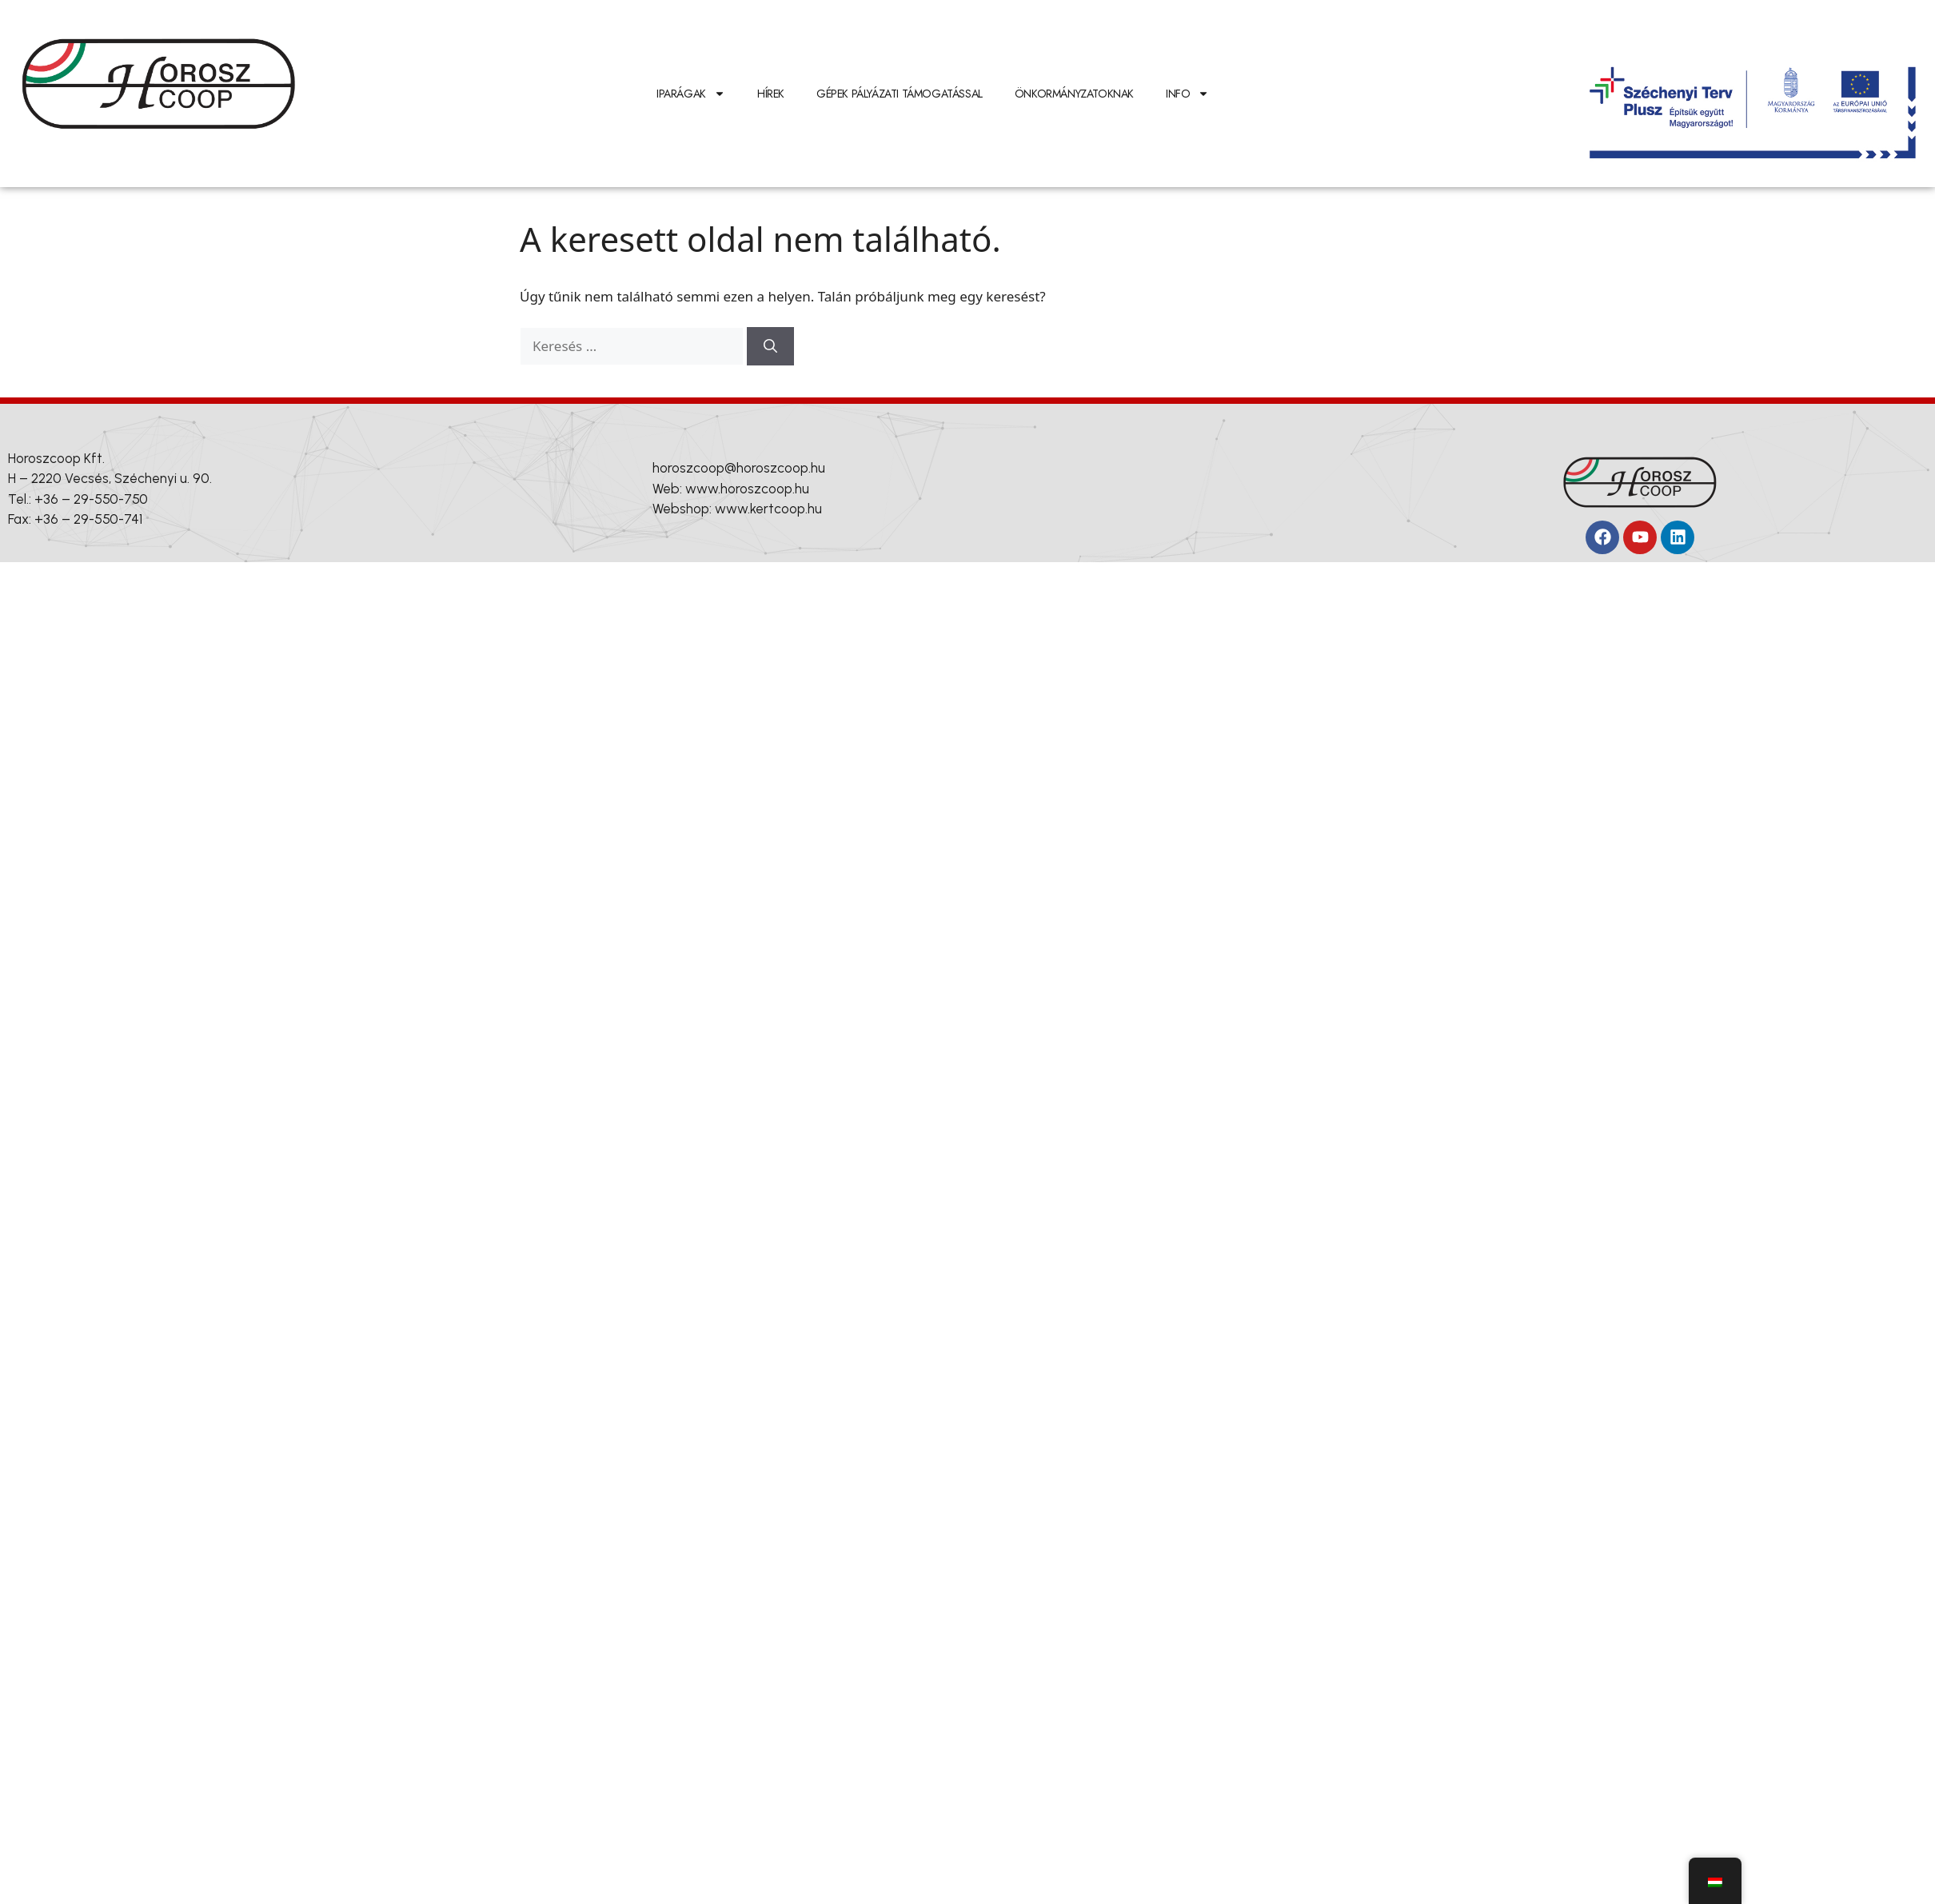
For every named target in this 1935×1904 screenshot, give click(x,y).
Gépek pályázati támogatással (899, 94)
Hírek (770, 94)
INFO (1187, 94)
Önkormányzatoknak (1074, 94)
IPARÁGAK (690, 94)
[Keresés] (770, 346)
